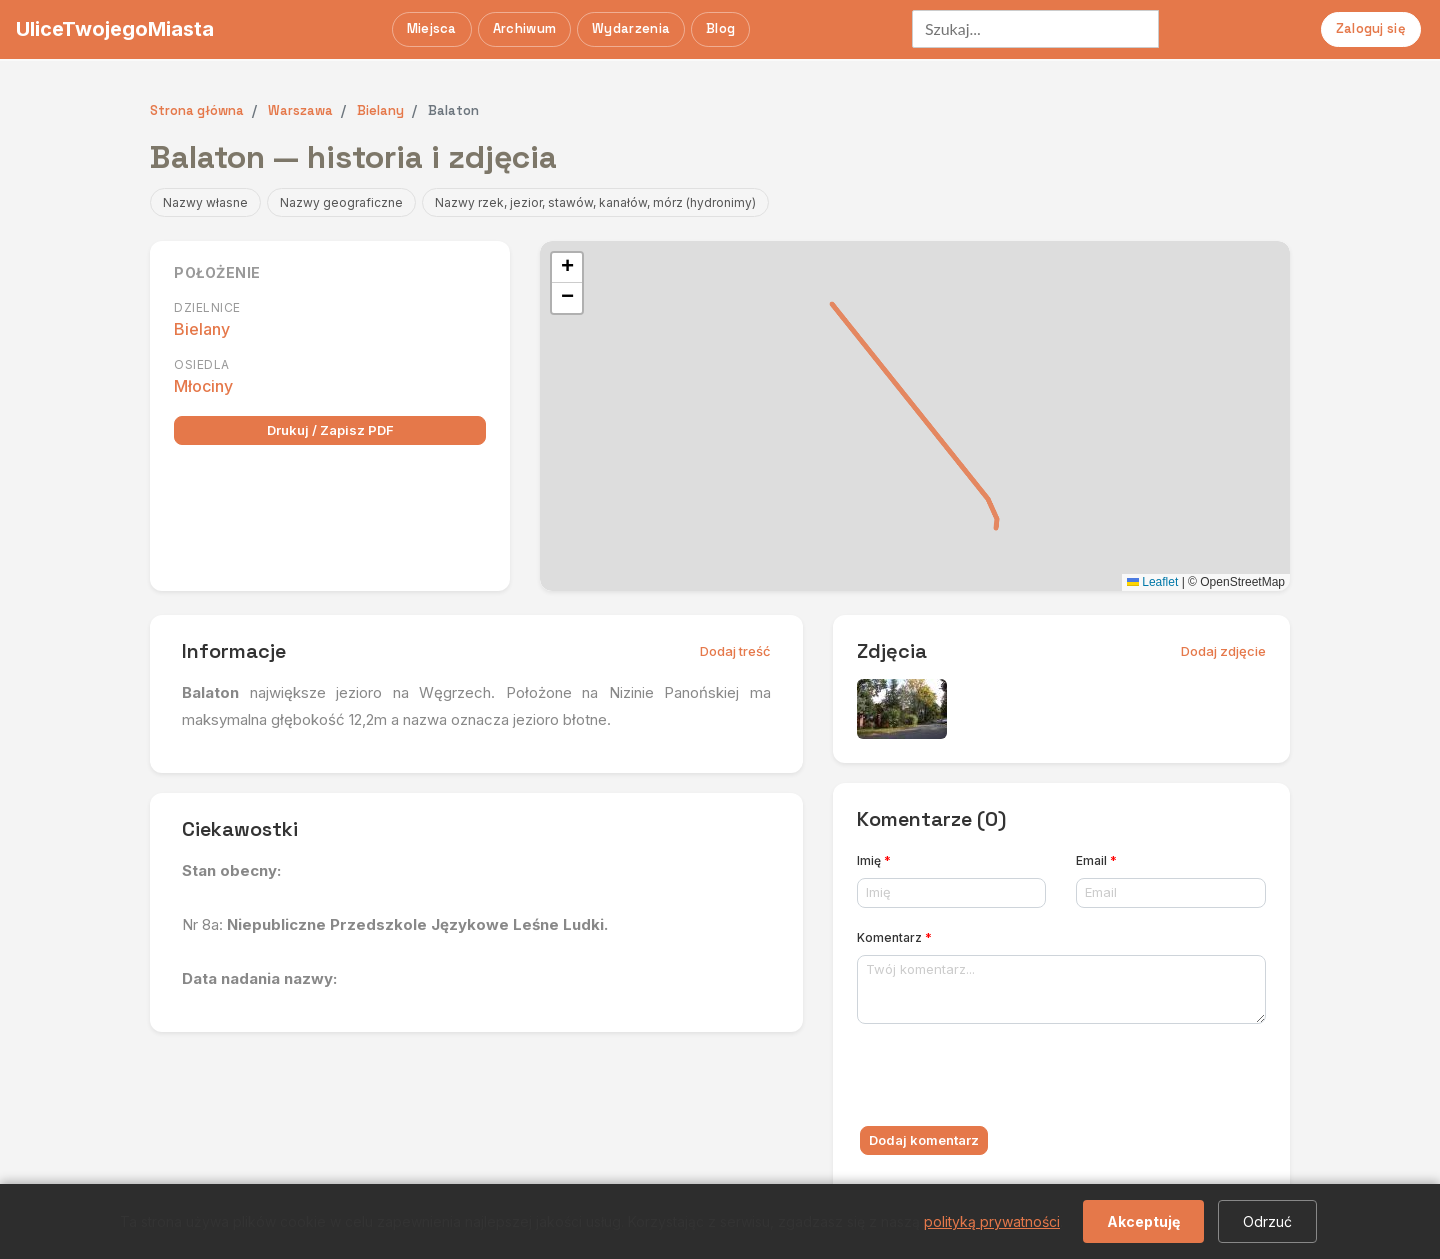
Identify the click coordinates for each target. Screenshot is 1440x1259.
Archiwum (524, 28)
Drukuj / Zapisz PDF (330, 430)
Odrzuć (1267, 1221)
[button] (567, 268)
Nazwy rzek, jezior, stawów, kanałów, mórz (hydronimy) (595, 202)
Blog (720, 28)
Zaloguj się (1371, 28)
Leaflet (1152, 582)
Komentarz (894, 937)
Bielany (202, 329)
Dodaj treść (735, 651)
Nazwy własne (205, 202)
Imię (874, 860)
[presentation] (1009, 1079)
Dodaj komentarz (924, 1140)
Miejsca (432, 28)
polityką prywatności (992, 1221)
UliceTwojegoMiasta (115, 29)
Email (1096, 860)
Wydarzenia (631, 28)
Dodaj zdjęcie (1223, 651)
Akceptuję (1143, 1221)
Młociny (203, 386)
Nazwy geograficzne (341, 202)
